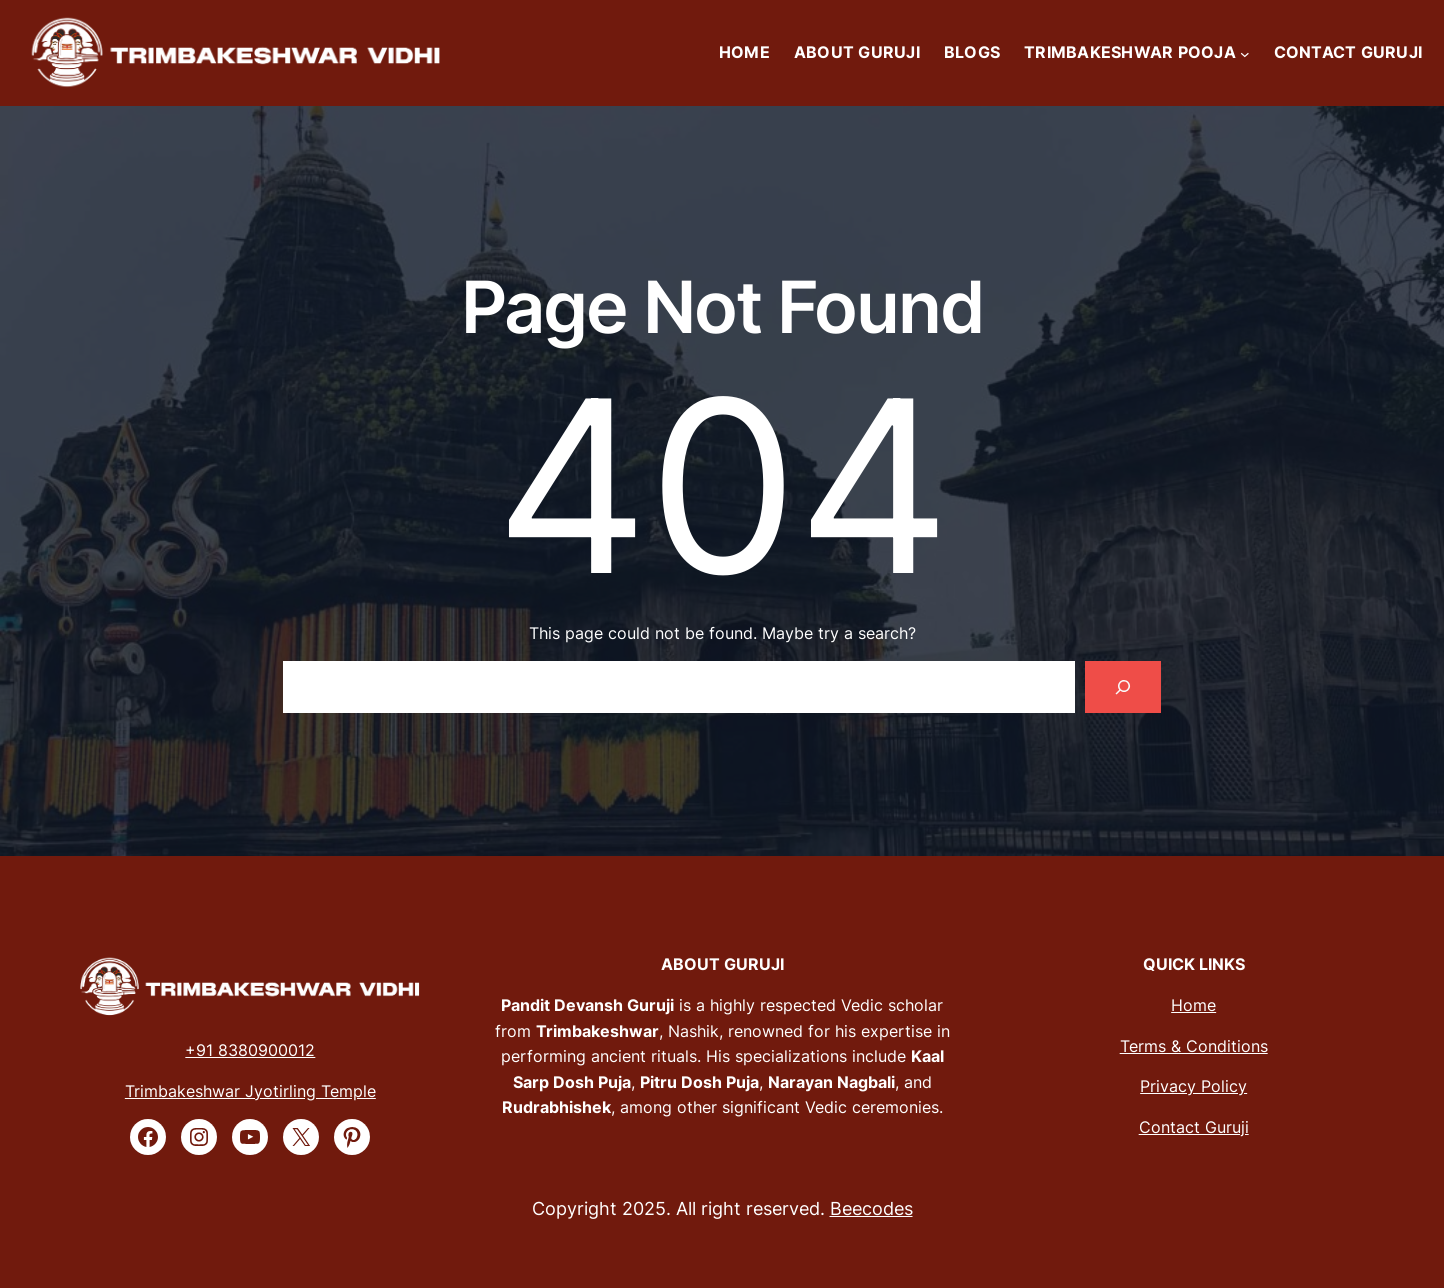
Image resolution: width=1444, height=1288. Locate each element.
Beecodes (871, 1208)
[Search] (1123, 687)
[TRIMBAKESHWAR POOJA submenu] (1245, 53)
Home (1193, 1005)
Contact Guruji (1194, 1127)
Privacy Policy (1193, 1086)
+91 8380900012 (250, 1050)
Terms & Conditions (1194, 1046)
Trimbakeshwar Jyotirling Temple (250, 1091)
